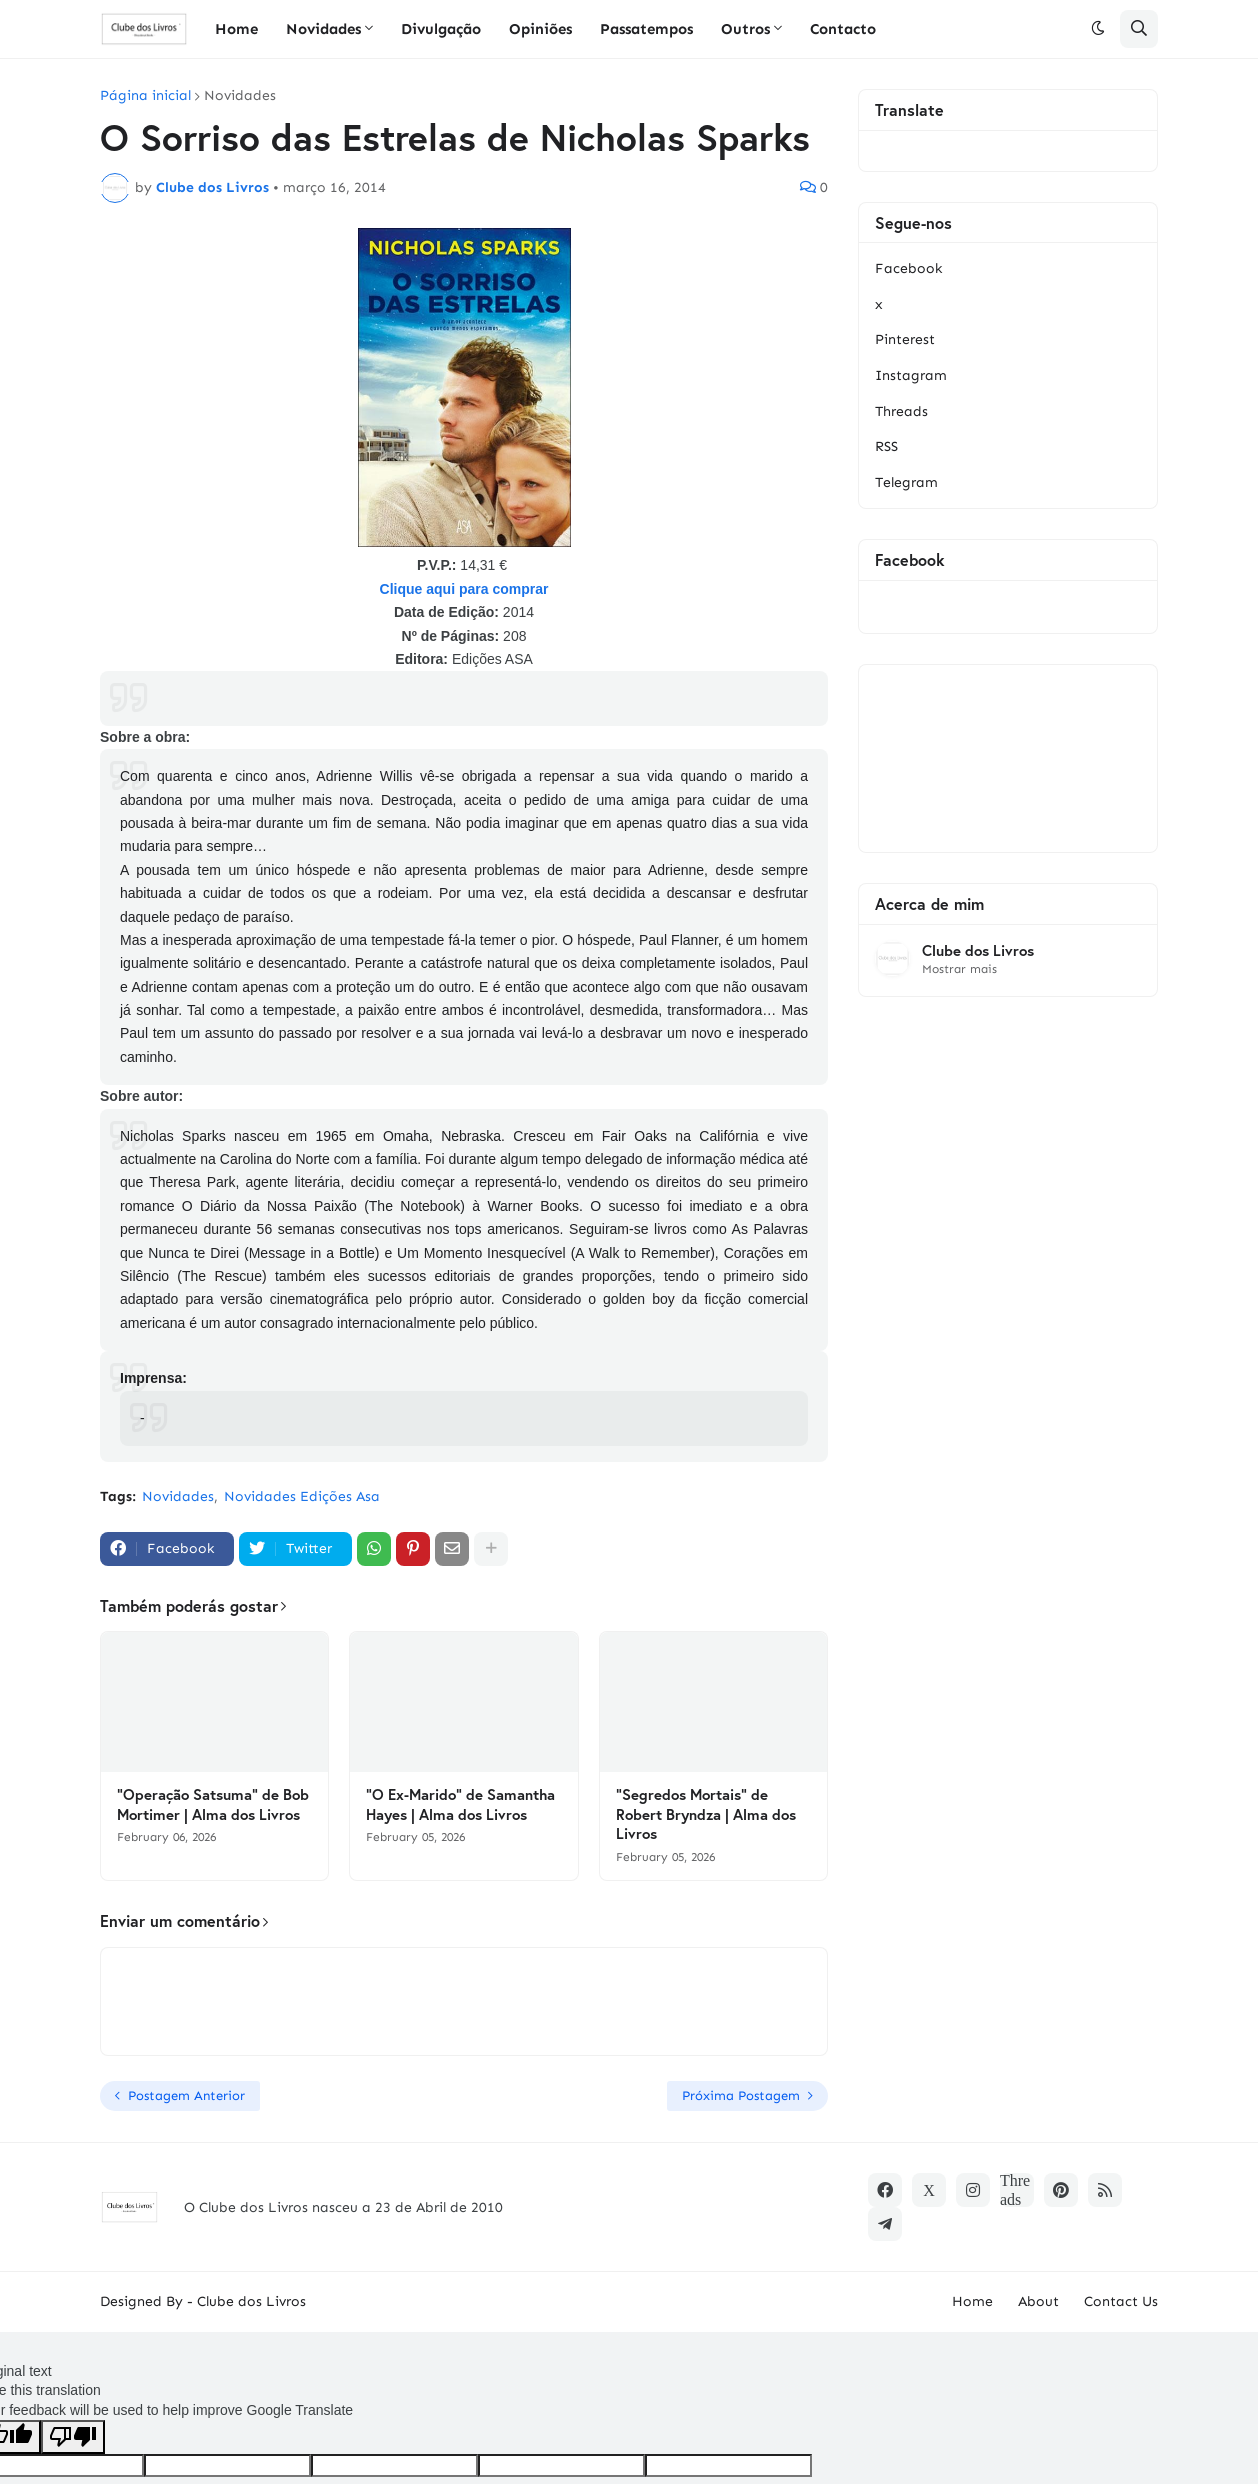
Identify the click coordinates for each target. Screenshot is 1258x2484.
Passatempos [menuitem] (646, 29)
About (1038, 2301)
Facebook (908, 268)
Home (972, 2301)
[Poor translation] (73, 2437)
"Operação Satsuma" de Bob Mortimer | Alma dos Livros (213, 1804)
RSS (886, 446)
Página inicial (145, 96)
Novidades (240, 96)
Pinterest (905, 339)
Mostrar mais (959, 969)
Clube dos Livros (978, 950)
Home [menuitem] (236, 29)
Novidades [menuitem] (323, 29)
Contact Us (1121, 2301)
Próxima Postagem (741, 2095)
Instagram (911, 375)
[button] (1098, 29)
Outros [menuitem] (745, 29)
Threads (901, 411)
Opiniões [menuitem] (540, 29)
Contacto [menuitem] (843, 29)
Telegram (906, 482)
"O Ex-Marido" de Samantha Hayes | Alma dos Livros (460, 1804)
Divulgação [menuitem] (441, 29)
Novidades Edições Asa (302, 1496)
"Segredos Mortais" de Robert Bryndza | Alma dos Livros (706, 1814)
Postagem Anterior (186, 2095)
